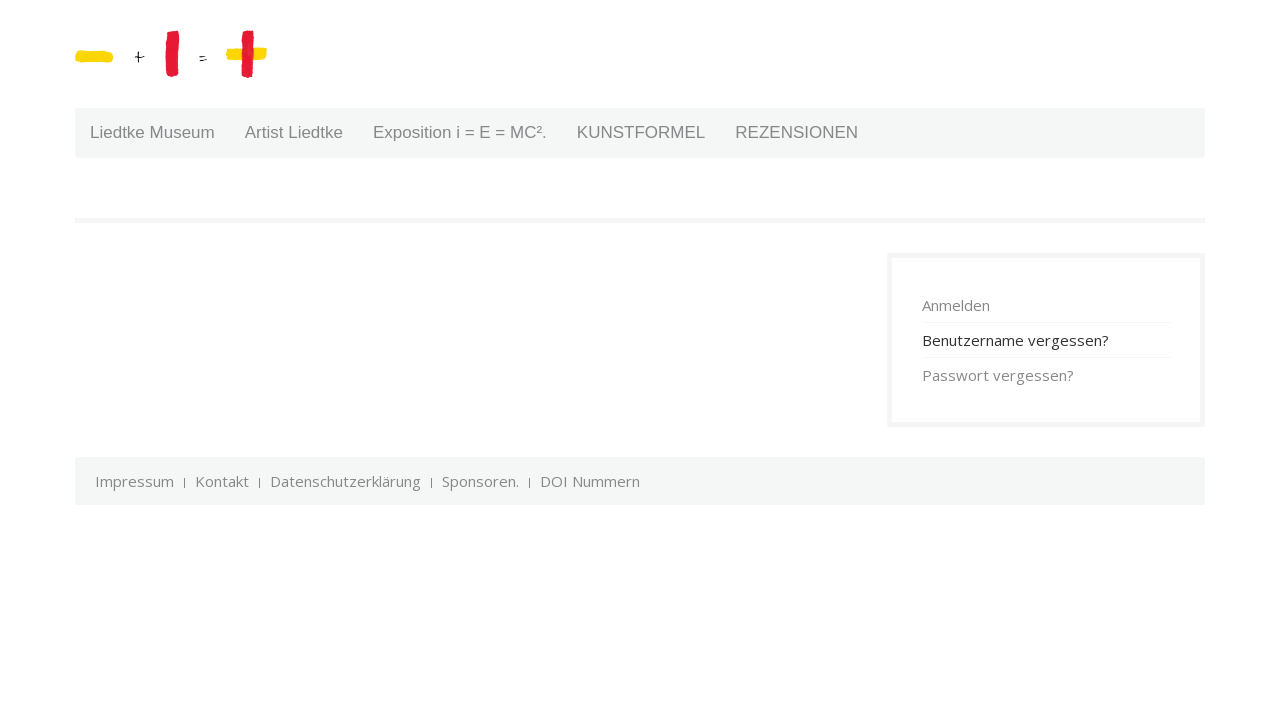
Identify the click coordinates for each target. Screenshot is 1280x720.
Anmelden (956, 305)
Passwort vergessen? (998, 375)
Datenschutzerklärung (345, 481)
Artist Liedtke (294, 132)
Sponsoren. (480, 481)
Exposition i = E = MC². (460, 132)
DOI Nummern (590, 481)
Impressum (134, 481)
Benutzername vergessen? (1015, 340)
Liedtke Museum (152, 132)
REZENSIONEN (796, 132)
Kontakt (222, 481)
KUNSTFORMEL (641, 132)
